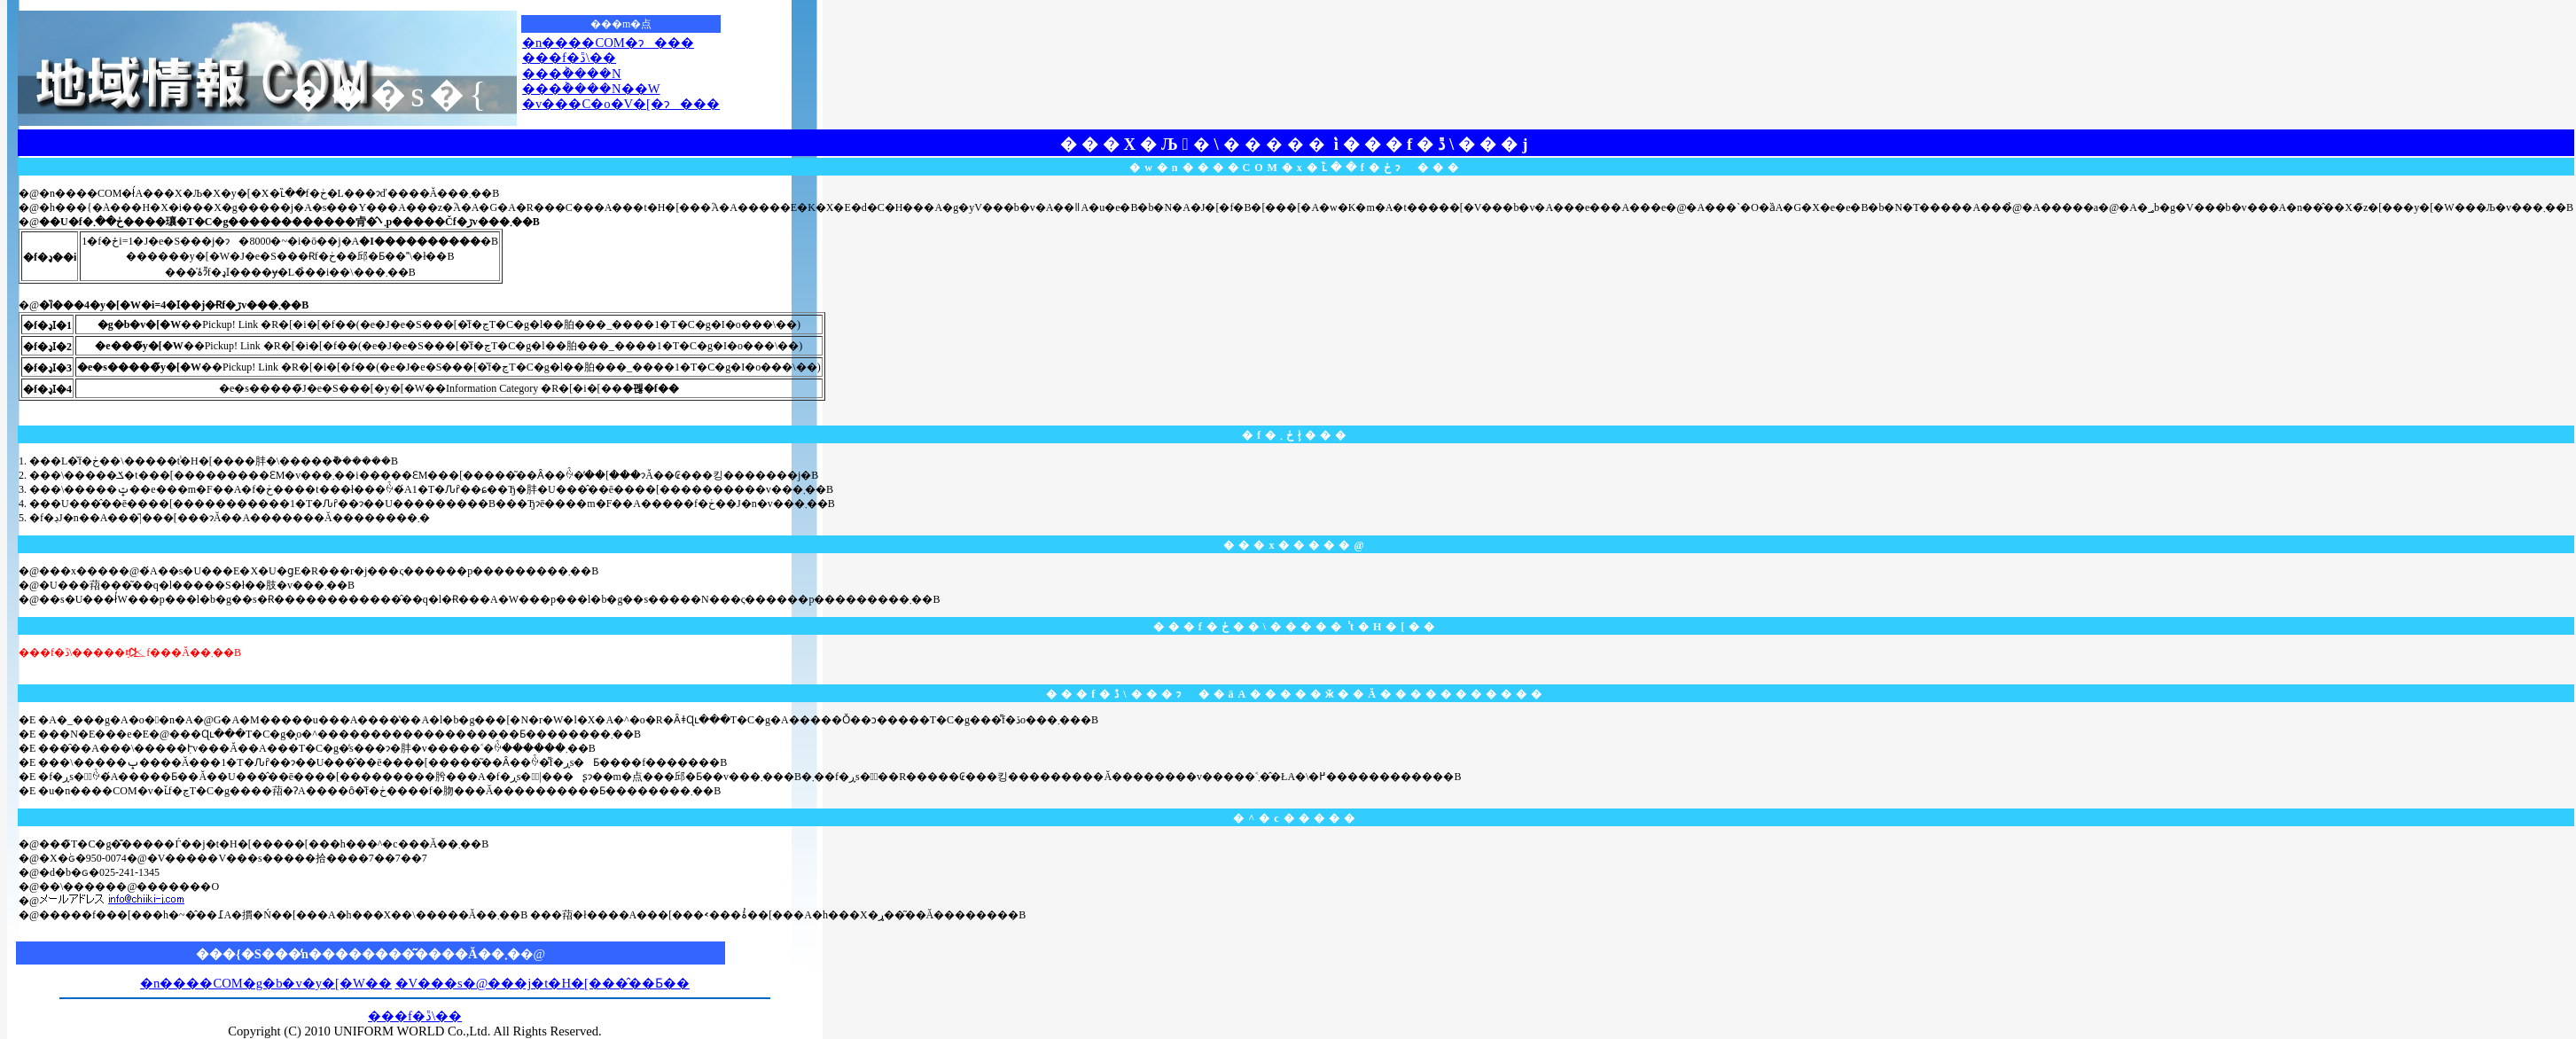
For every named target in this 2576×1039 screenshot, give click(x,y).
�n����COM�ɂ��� (608, 42)
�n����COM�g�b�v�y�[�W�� (266, 983)
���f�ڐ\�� (569, 58)
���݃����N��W (591, 89)
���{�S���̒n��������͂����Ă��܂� (358, 954)
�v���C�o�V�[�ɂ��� (621, 104)
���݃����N (571, 73)
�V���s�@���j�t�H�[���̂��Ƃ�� (542, 983)
